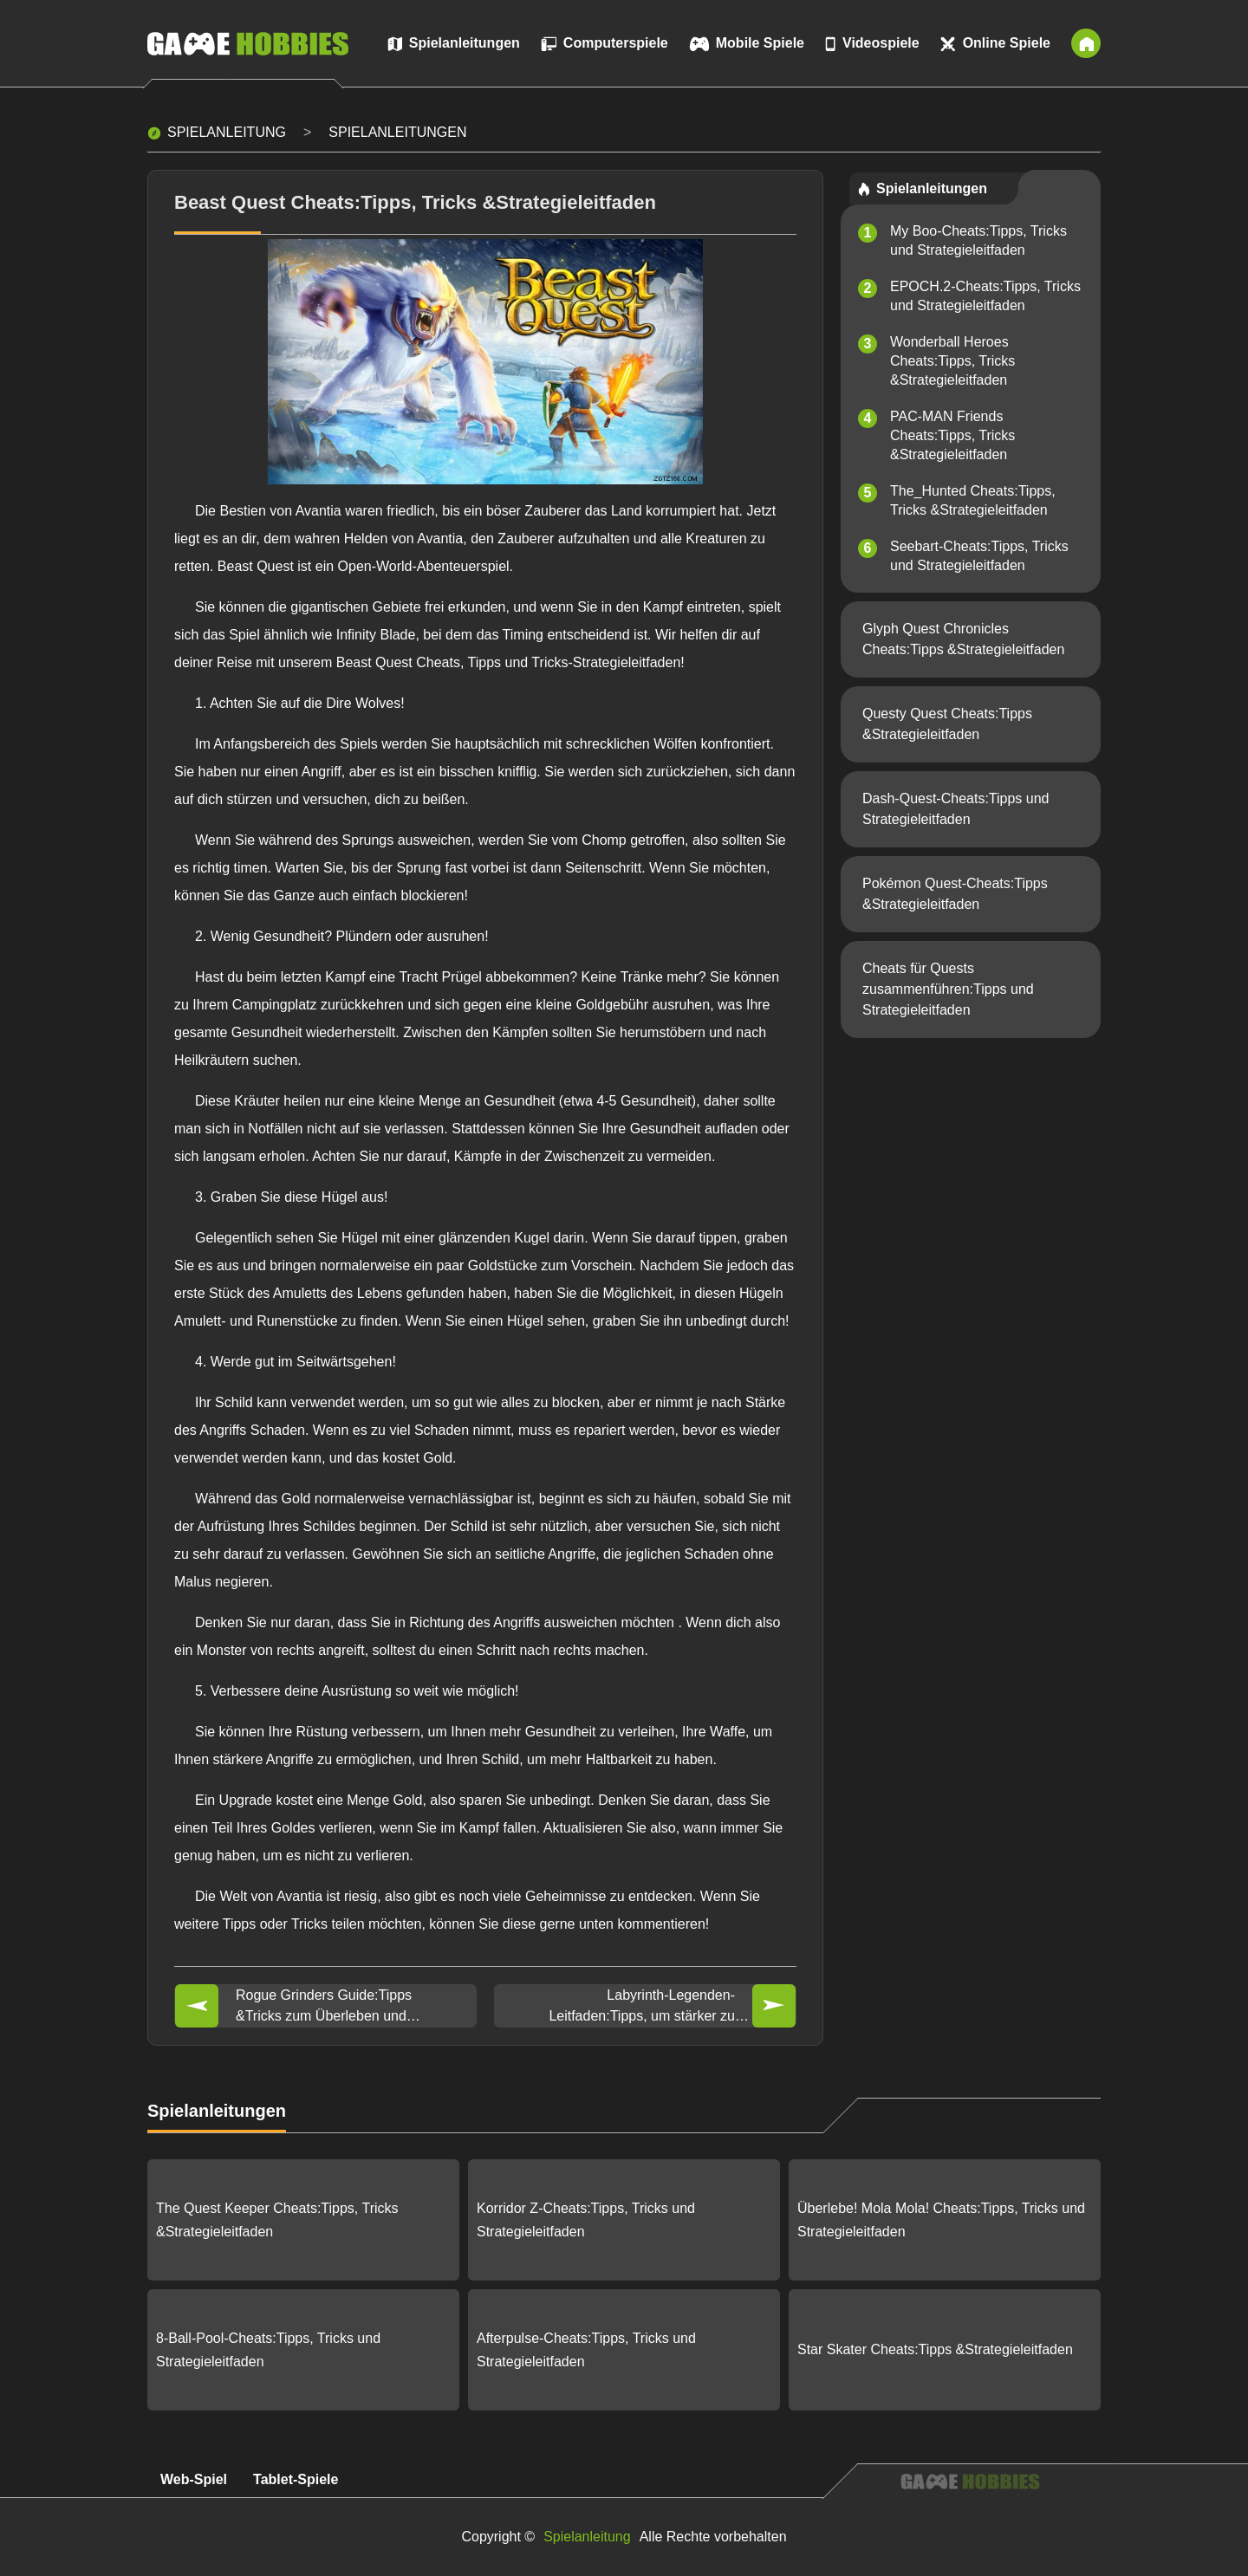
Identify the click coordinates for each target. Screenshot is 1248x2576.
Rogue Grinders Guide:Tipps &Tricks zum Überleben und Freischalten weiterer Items (324, 2007)
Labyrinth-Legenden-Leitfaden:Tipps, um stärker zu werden (642, 2007)
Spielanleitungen (397, 132)
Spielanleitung (226, 132)
